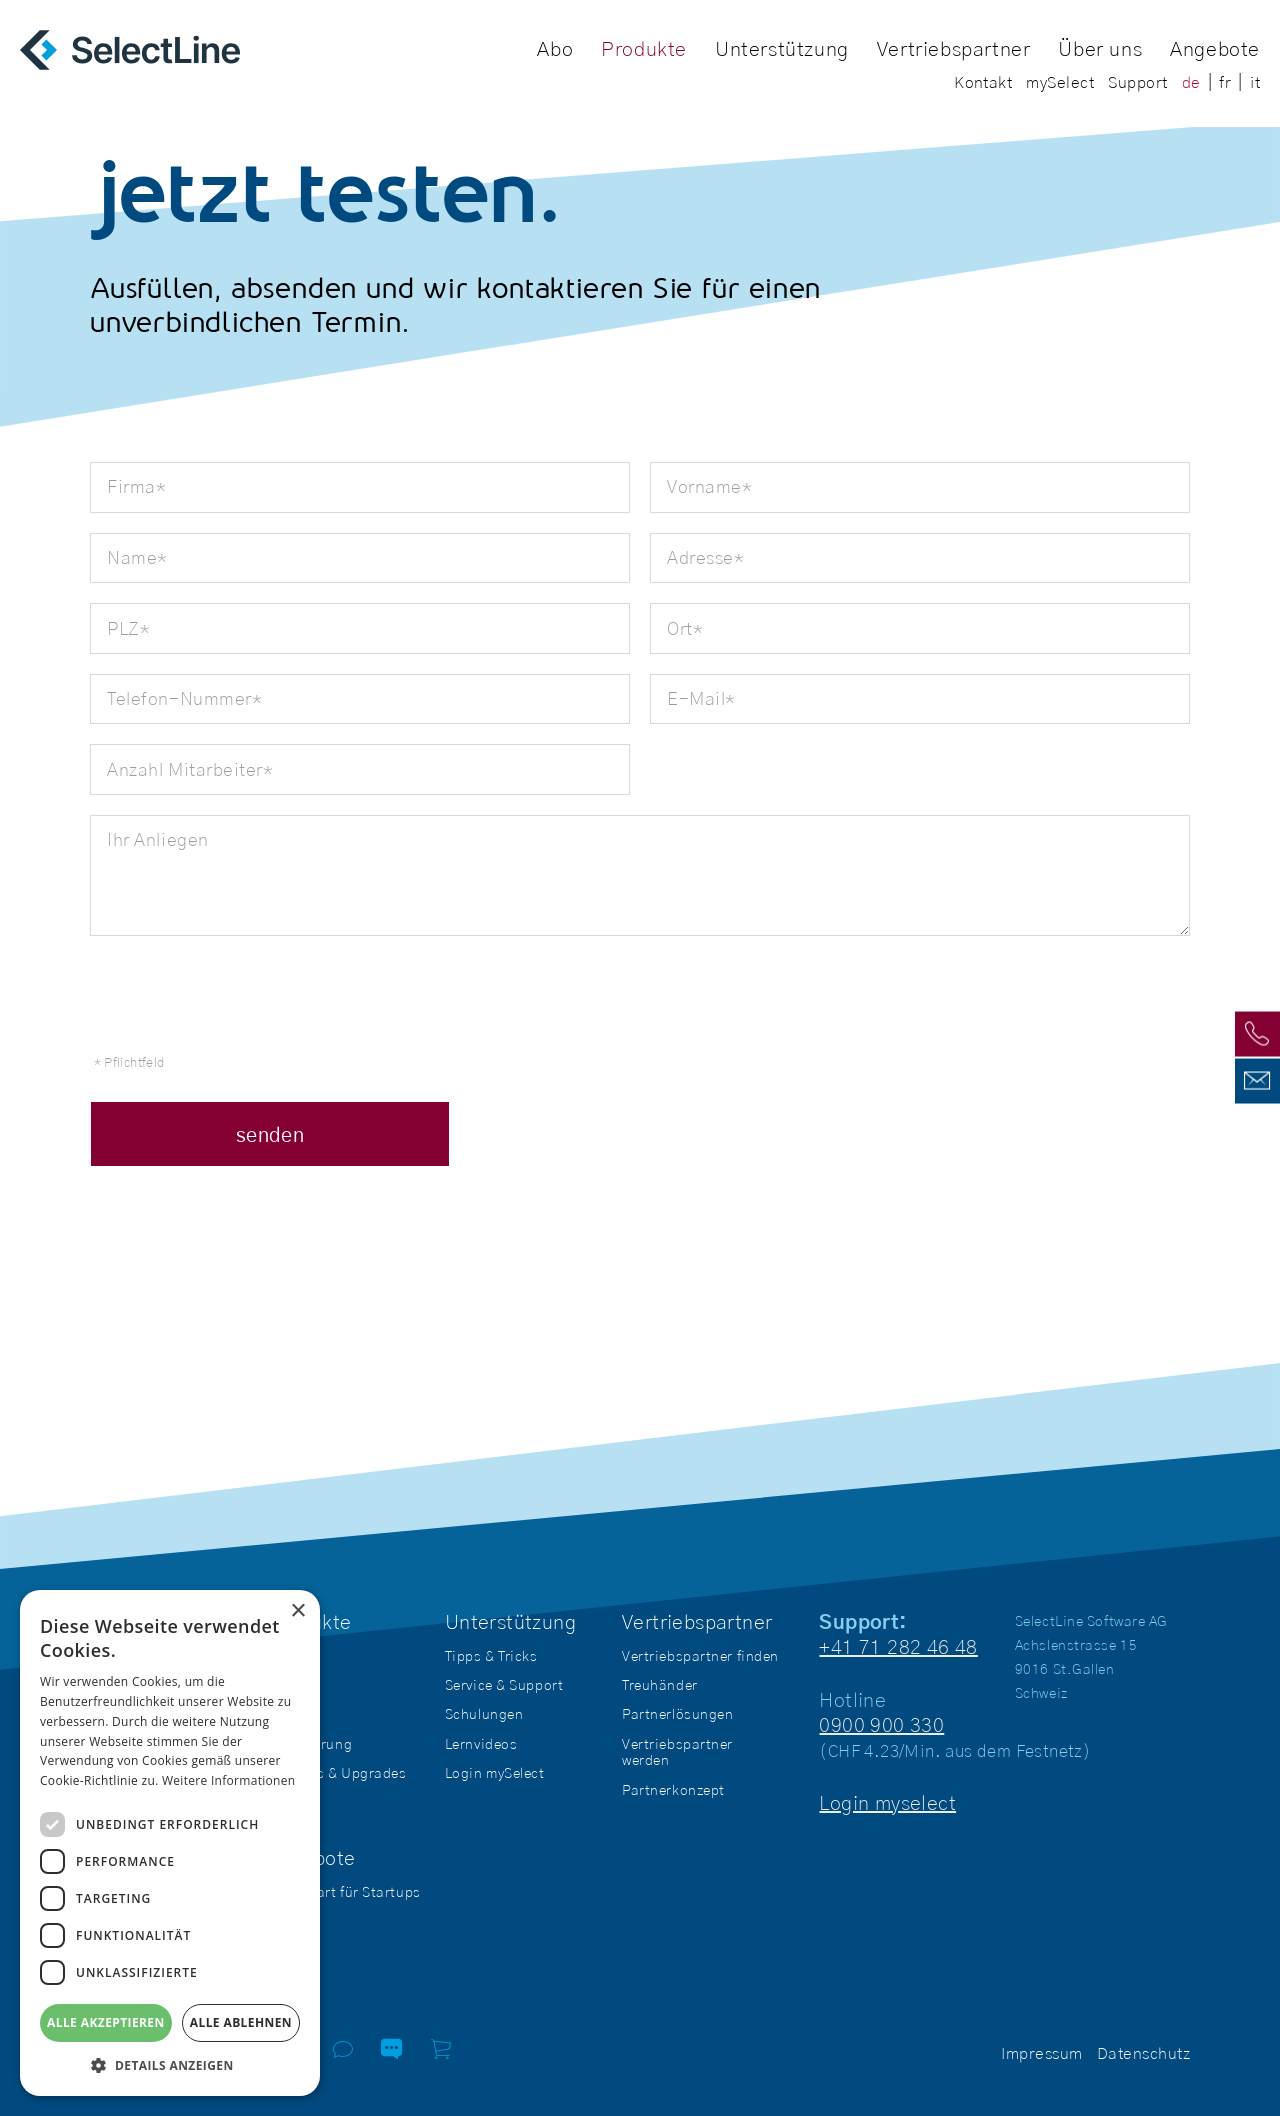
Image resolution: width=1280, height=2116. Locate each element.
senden (270, 1136)
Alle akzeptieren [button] (106, 2022)
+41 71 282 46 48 (898, 1648)
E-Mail (693, 700)
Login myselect (887, 1804)
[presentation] (242, 995)
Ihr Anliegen (157, 841)
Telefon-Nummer (176, 700)
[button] (170, 2065)
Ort (676, 630)
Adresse (697, 559)
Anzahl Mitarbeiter (181, 771)
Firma (128, 488)
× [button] (297, 1611)
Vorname (701, 488)
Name (129, 559)
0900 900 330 (881, 1726)
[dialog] (170, 1843)
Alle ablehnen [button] (241, 2022)
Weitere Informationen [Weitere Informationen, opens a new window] (229, 1780)
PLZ (120, 630)
